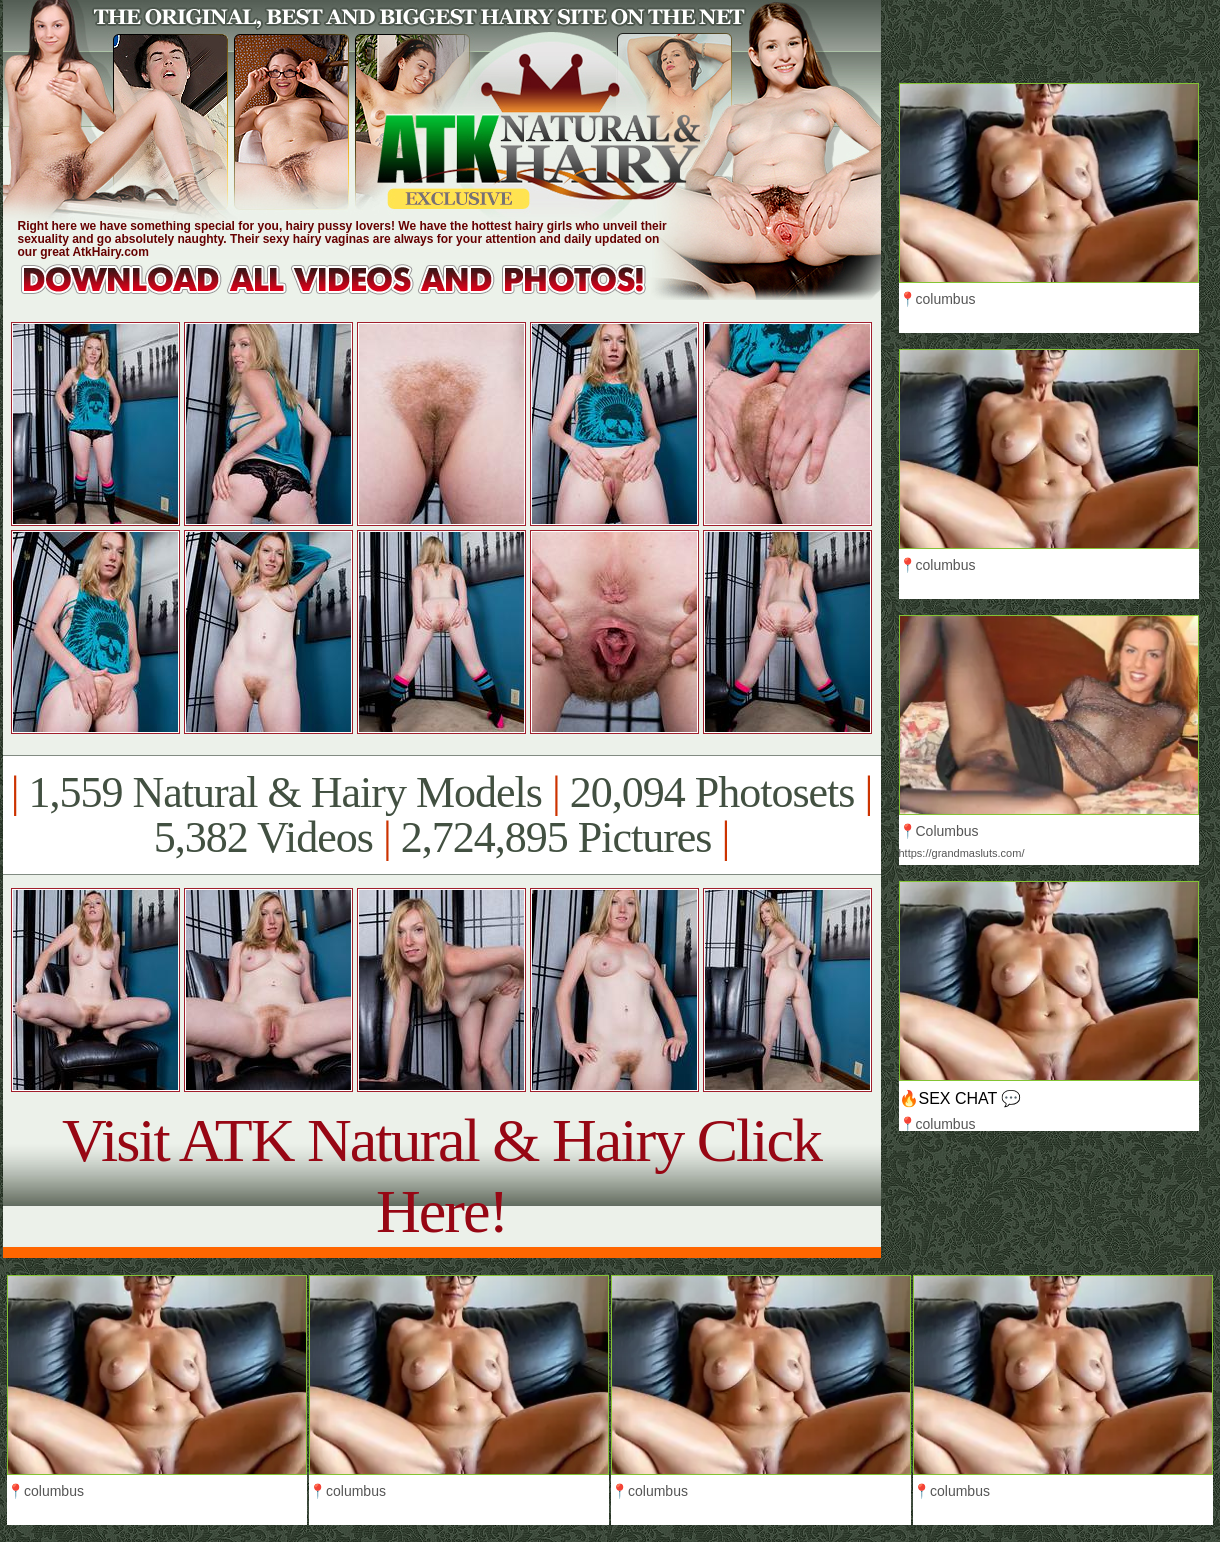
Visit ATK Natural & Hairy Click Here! (441, 1175)
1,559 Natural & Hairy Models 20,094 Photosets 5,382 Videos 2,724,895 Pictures (441, 815)
